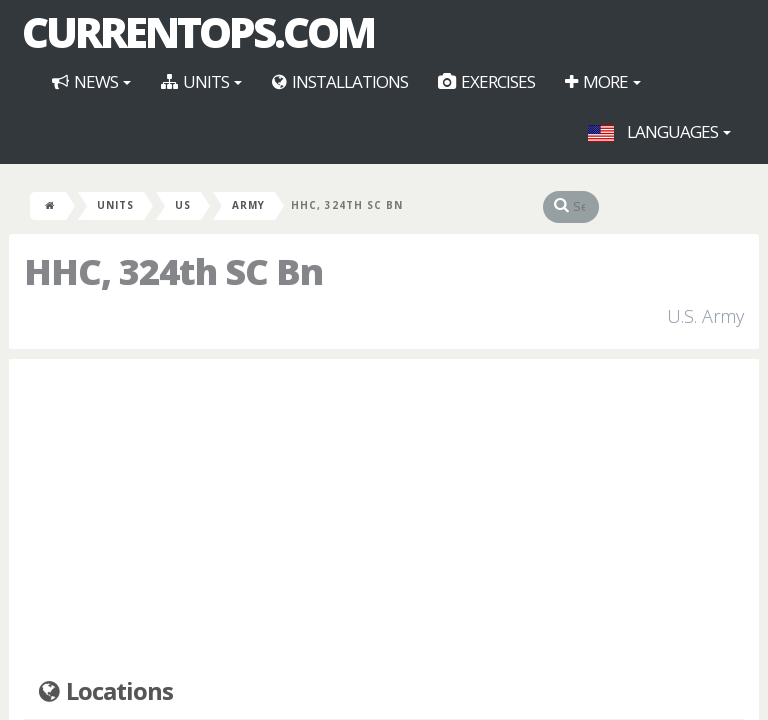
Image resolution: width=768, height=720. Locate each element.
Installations (340, 81)
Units (201, 81)
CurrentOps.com (198, 32)
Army (248, 205)
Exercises (486, 81)
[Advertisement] (384, 519)
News (91, 81)
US (183, 205)
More (603, 81)
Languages (659, 131)
